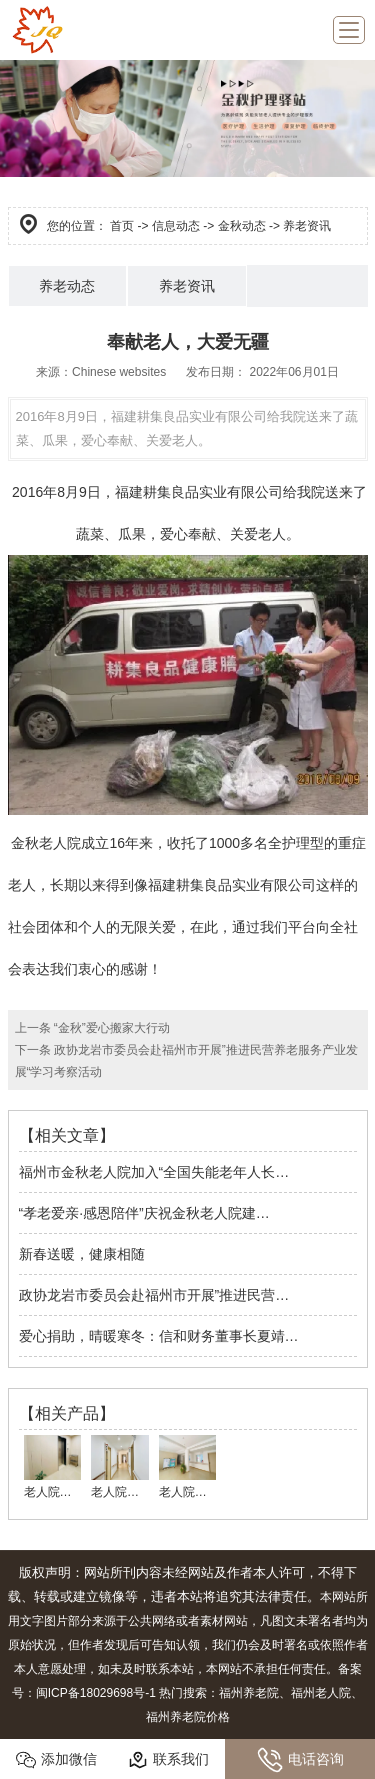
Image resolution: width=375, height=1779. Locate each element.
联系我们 (168, 1760)
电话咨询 (300, 1760)
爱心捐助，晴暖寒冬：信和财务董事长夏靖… (159, 1336)
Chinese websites (119, 372)
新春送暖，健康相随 (82, 1254)
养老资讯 (187, 286)
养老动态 (67, 286)
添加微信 (56, 1760)
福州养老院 (249, 1693)
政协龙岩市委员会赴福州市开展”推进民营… (154, 1295)
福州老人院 (321, 1693)
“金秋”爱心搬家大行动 (110, 1028)
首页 (122, 226)
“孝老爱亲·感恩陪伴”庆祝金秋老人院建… (144, 1213)
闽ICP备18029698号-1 (96, 1693)
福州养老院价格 (188, 1717)
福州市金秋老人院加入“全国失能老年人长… (154, 1172)
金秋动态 (242, 226)
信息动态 (176, 226)
